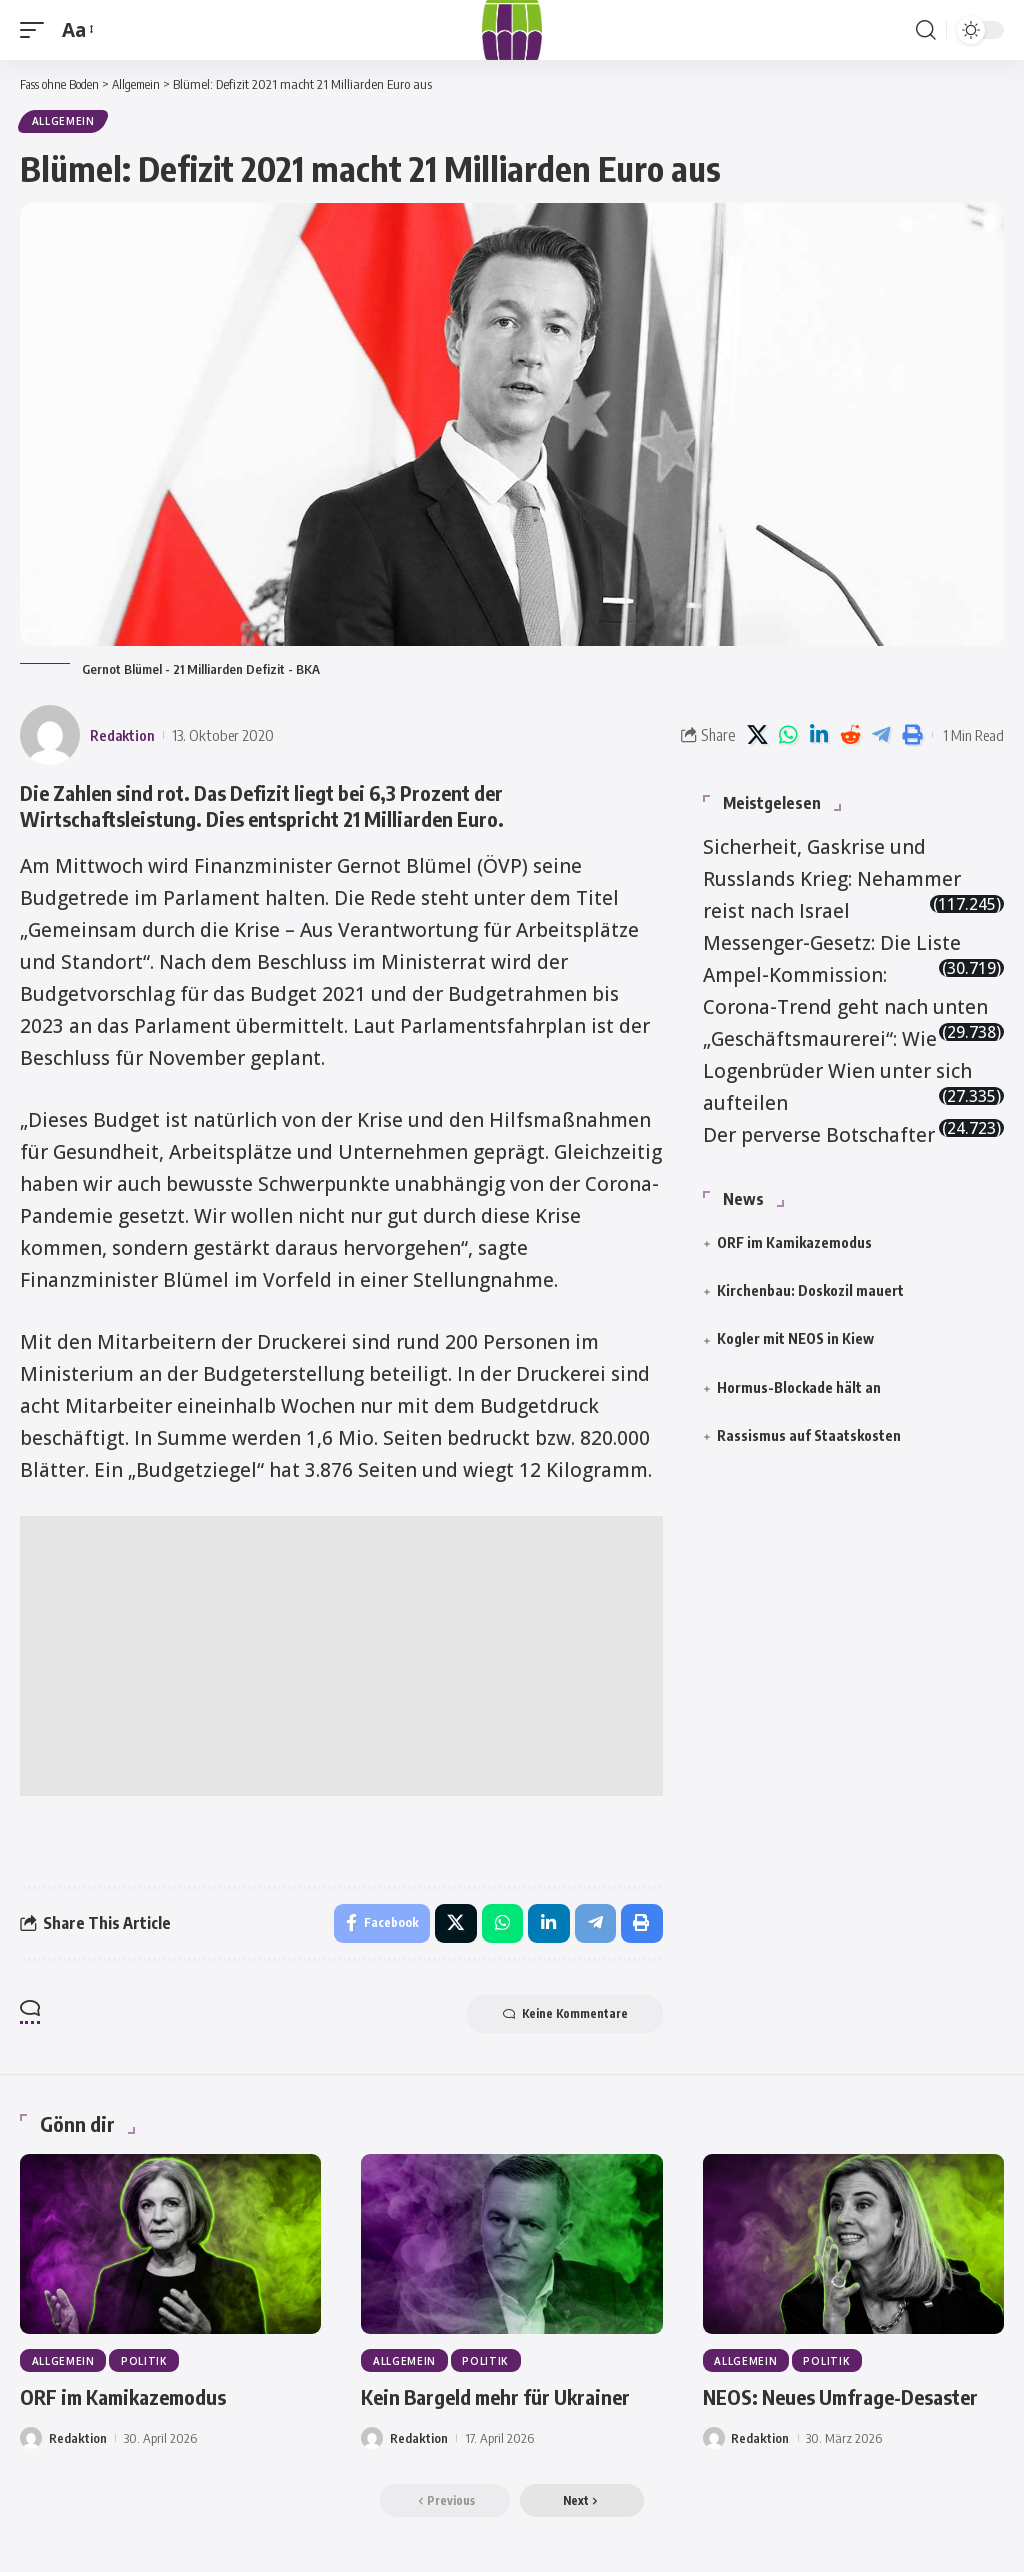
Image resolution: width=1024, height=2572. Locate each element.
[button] (37, 30)
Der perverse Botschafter (819, 1136)
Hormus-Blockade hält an (799, 1388)
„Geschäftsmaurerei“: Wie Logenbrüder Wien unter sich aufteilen (837, 1072)
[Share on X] (757, 736)
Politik (145, 2364)
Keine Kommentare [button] (560, 2017)
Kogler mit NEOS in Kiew (795, 1339)
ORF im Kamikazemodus (794, 1243)
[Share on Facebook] (379, 1925)
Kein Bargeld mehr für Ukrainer (495, 2400)
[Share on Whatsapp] (788, 736)
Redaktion (123, 736)
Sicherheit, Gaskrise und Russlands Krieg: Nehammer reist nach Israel (832, 880)
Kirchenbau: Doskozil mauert (810, 1291)
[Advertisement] (341, 1657)
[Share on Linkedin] (819, 736)
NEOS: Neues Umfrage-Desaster (840, 2400)
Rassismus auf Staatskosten (809, 1436)
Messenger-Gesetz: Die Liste (832, 944)
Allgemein (63, 122)
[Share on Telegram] (881, 736)
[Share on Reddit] (850, 736)
